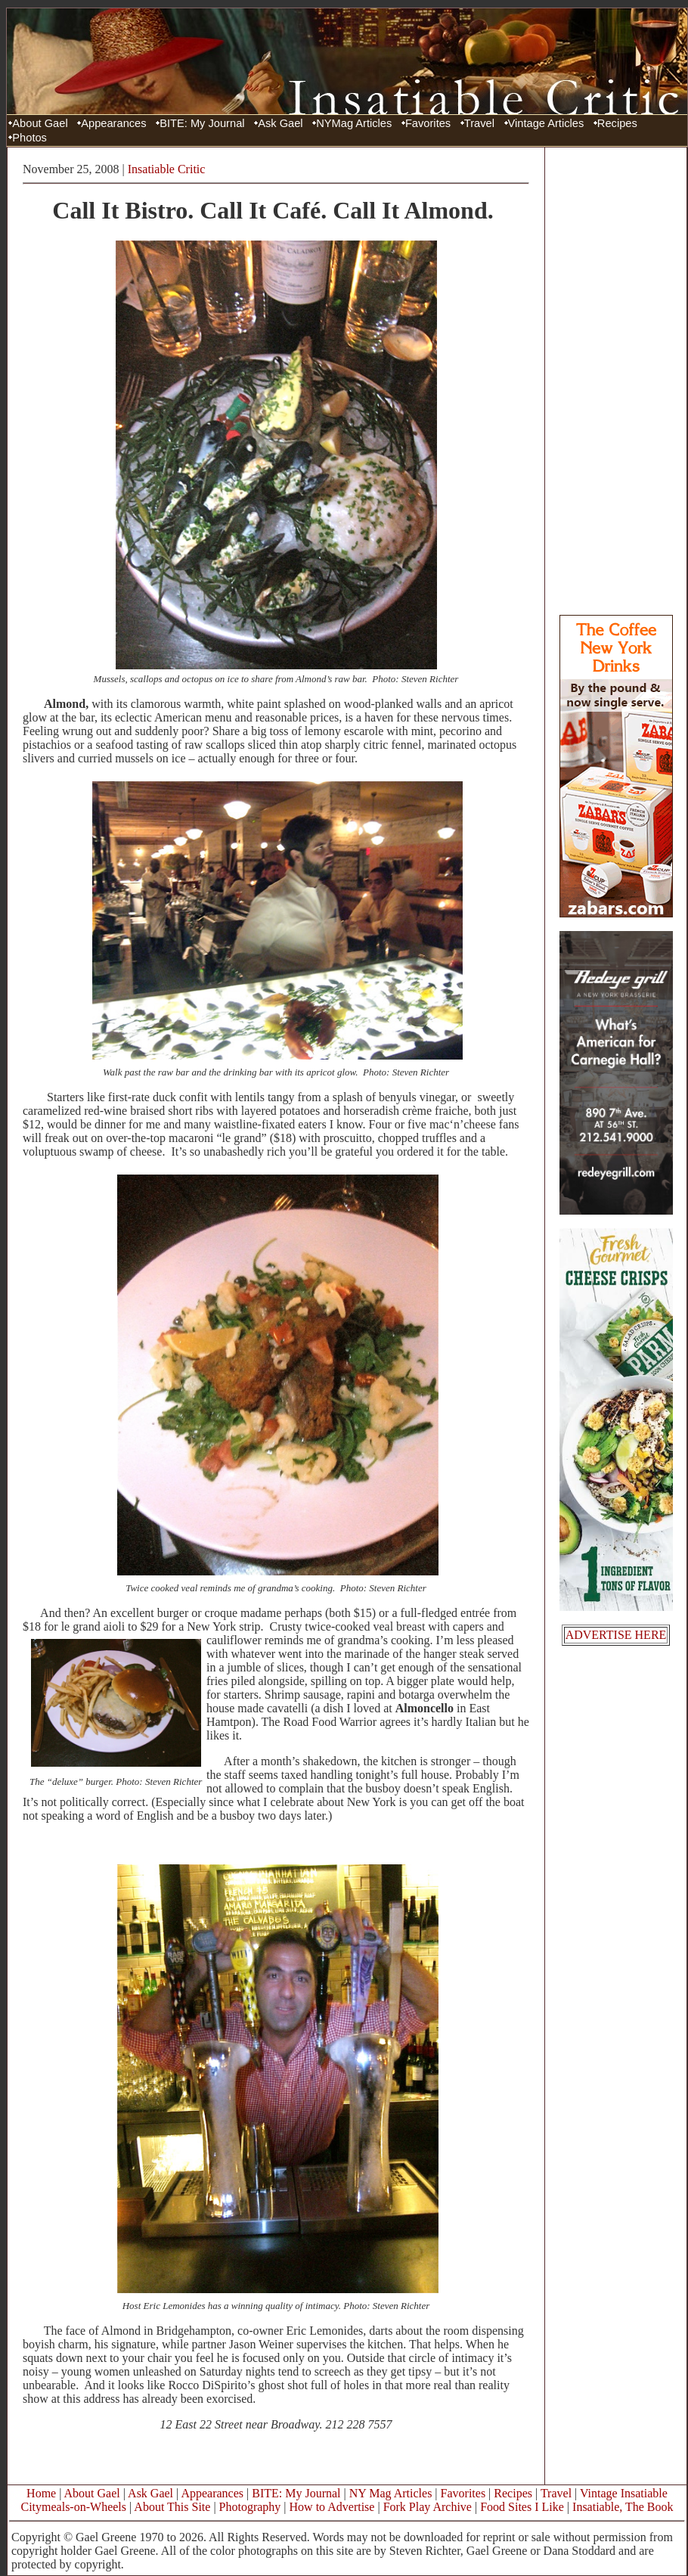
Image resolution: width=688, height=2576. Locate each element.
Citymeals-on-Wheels (73, 2506)
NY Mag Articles (390, 2493)
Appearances (113, 123)
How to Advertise (332, 2506)
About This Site (172, 2506)
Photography (250, 2506)
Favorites (428, 123)
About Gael (39, 123)
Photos (29, 138)
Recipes (617, 123)
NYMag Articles (354, 123)
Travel (479, 123)
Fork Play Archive (427, 2506)
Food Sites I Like (522, 2506)
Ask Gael (280, 123)
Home (41, 2493)
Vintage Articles (546, 123)
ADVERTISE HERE (616, 1634)
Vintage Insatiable (624, 2493)
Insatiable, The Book (622, 2506)
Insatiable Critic (167, 169)
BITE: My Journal (202, 123)
